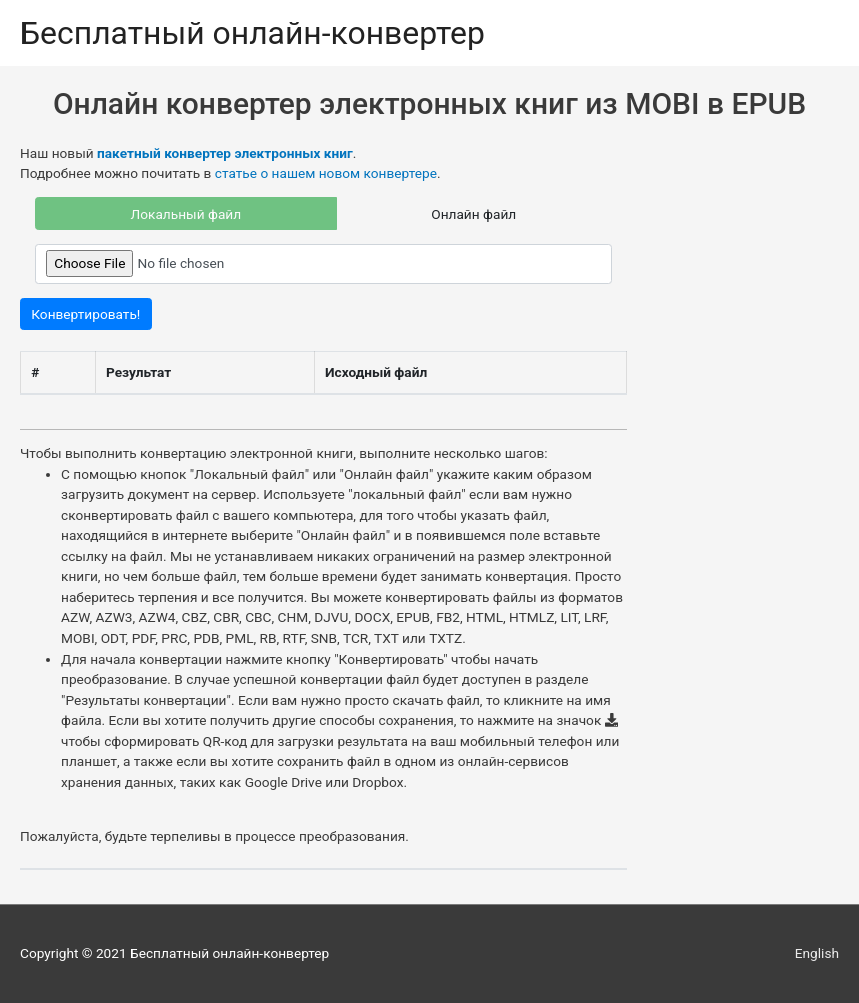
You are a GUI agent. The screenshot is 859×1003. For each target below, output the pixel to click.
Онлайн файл (473, 214)
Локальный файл (186, 214)
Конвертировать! (85, 314)
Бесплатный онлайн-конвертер (252, 33)
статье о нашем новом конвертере (326, 173)
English (817, 953)
